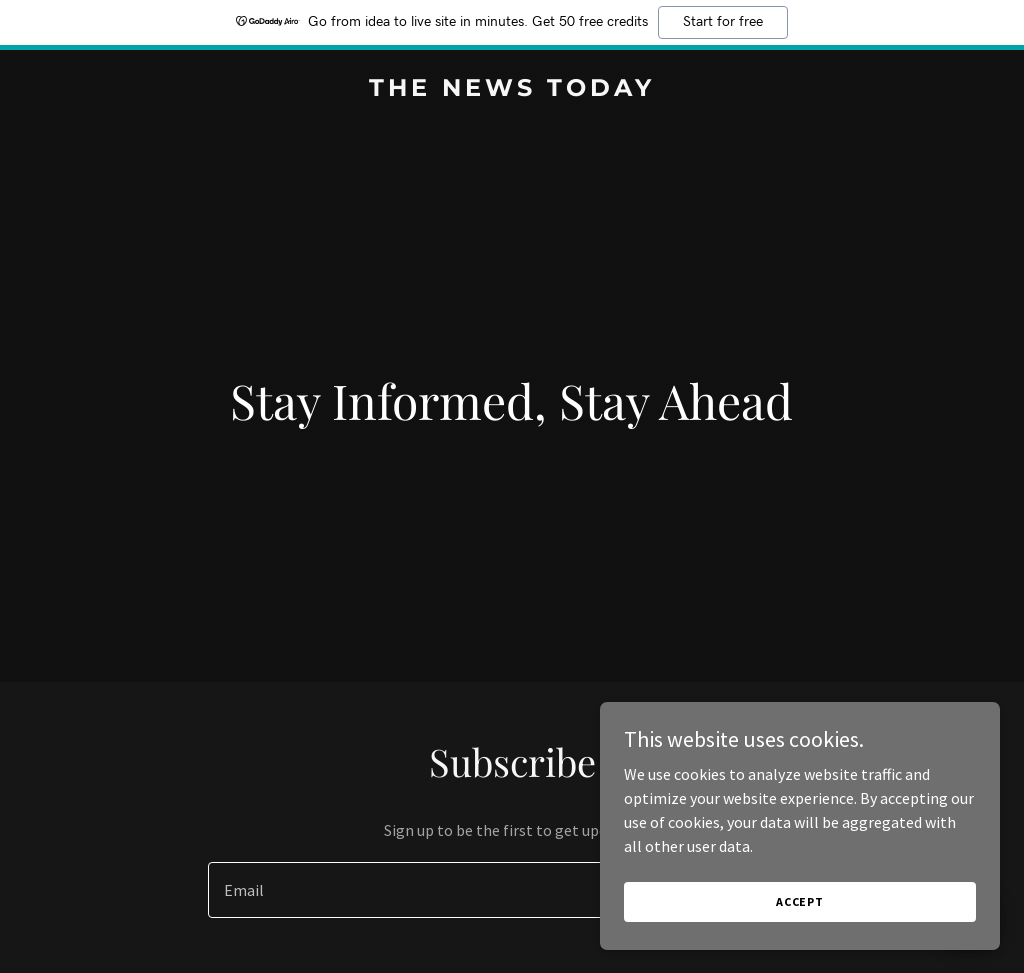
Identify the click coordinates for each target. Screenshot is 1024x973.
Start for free (723, 22)
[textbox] (438, 890)
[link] (512, 90)
